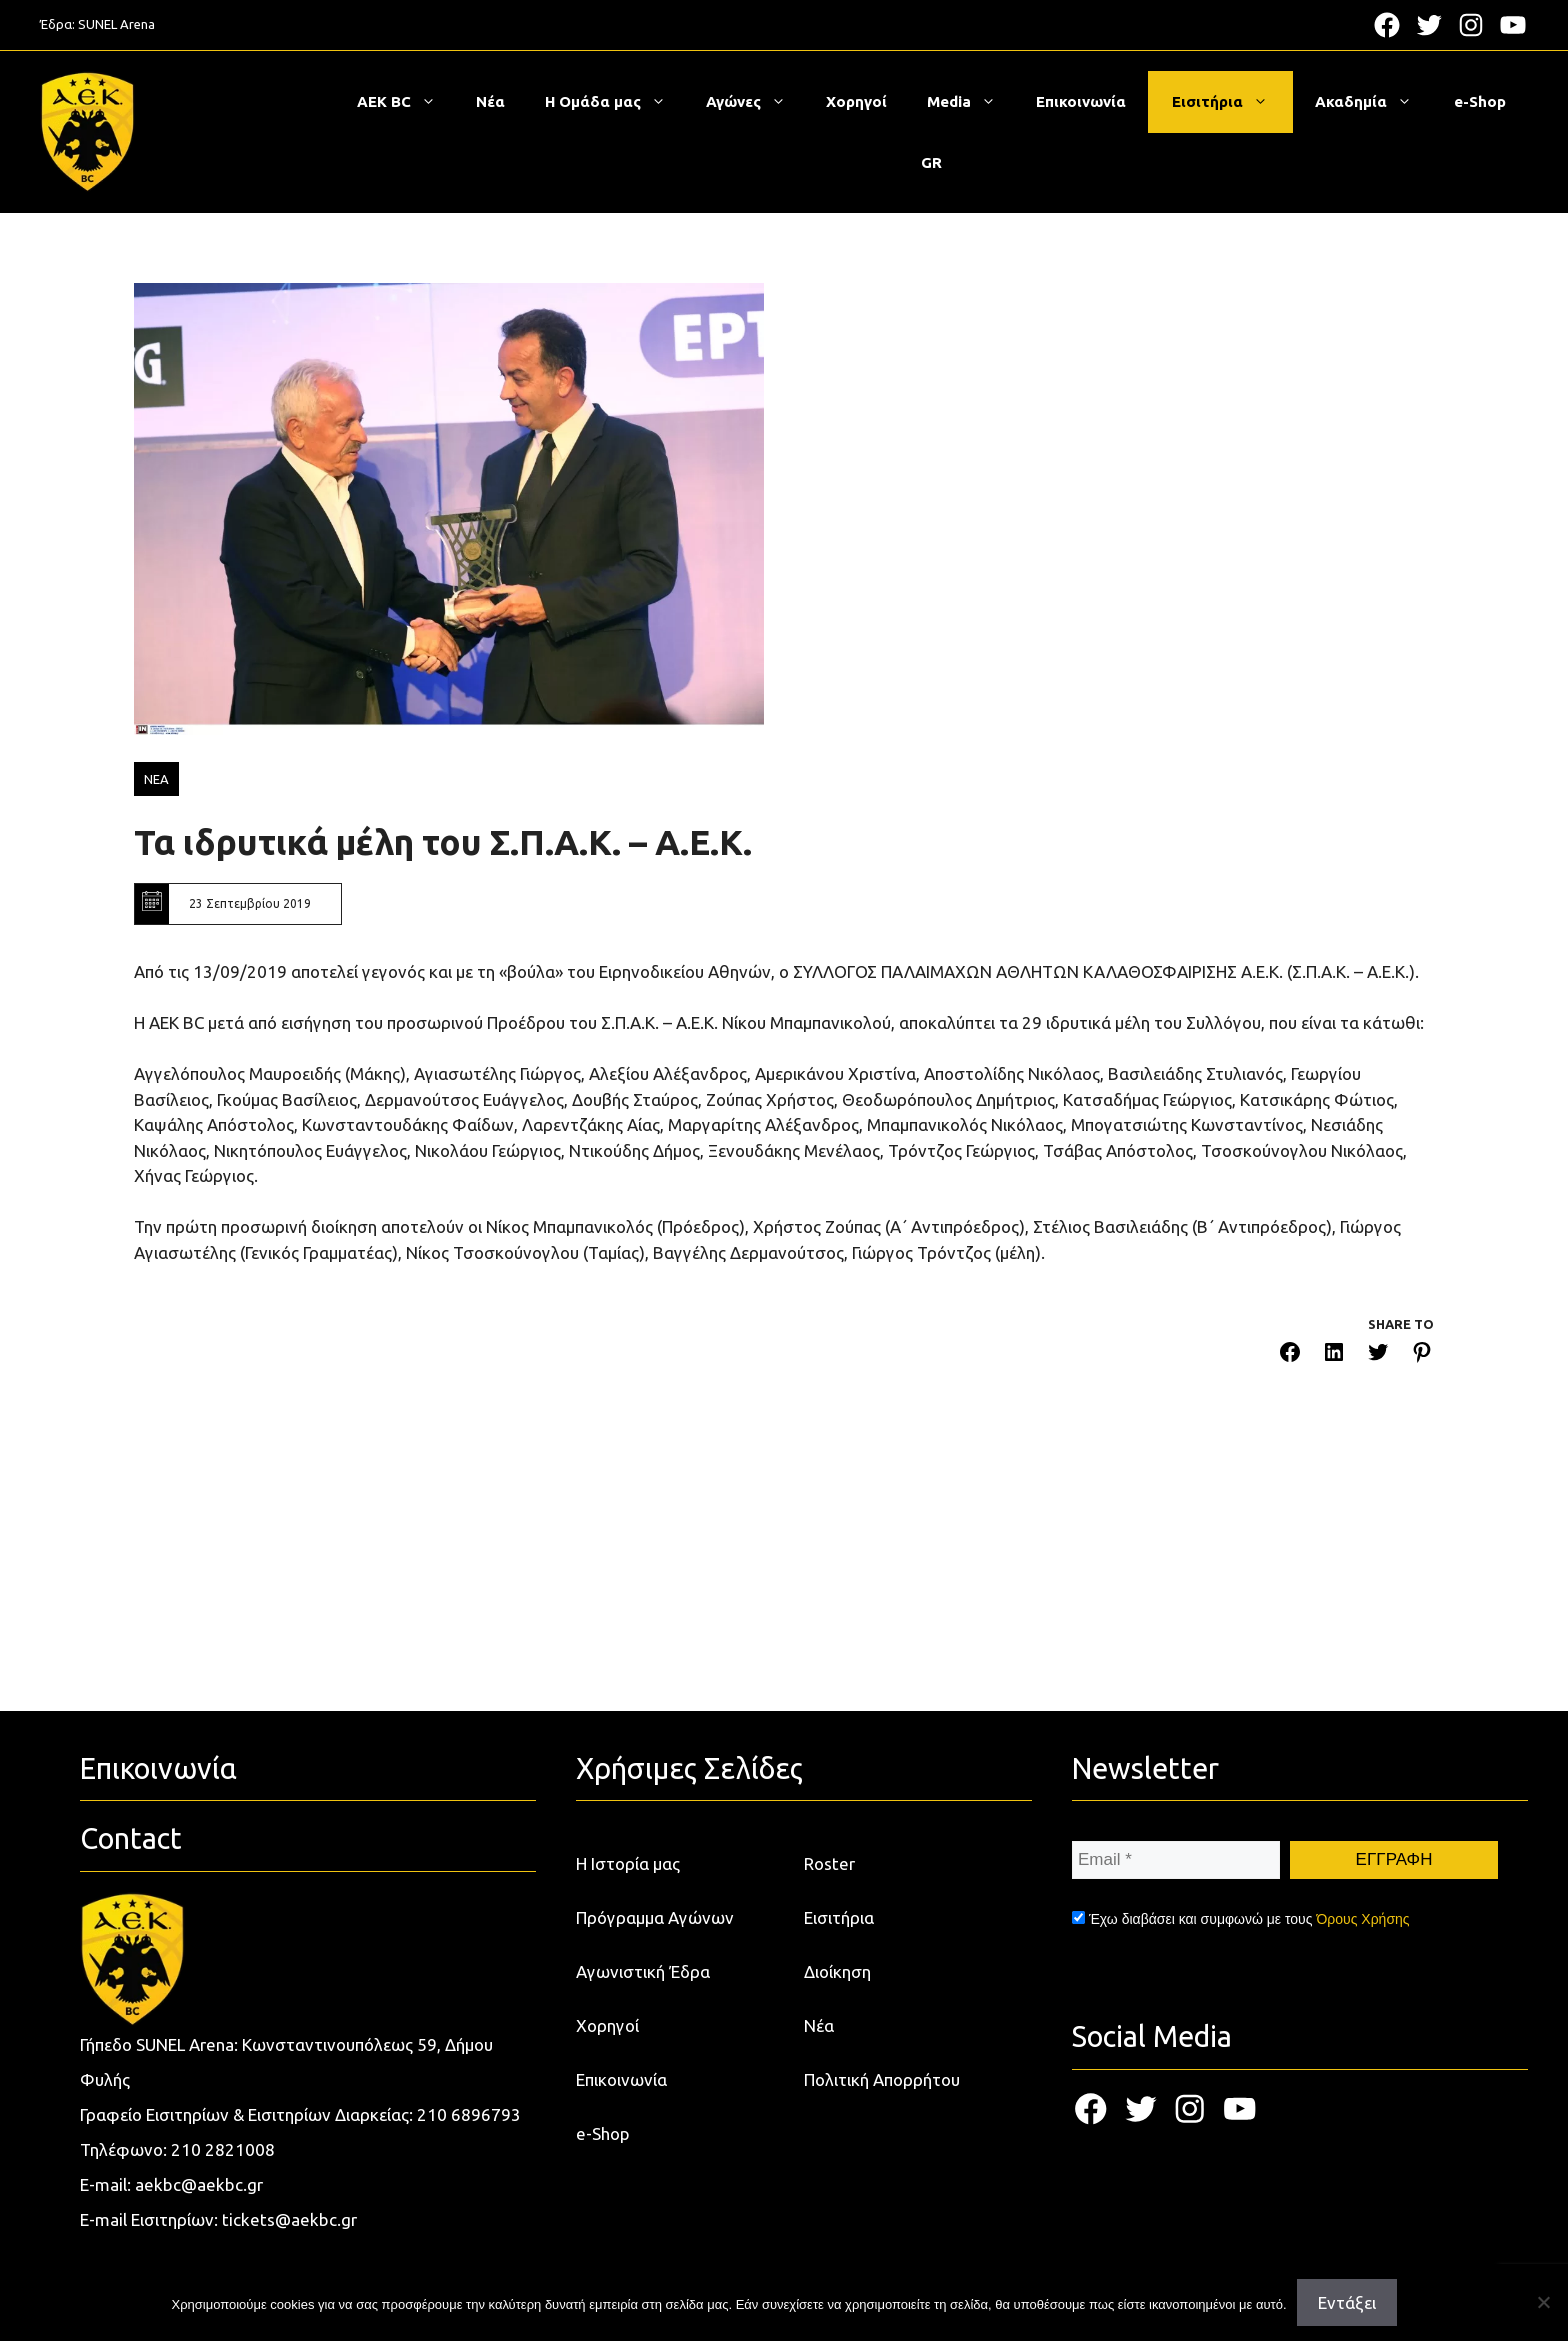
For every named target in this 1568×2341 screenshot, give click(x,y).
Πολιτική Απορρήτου (882, 2079)
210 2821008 (223, 2149)
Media (971, 102)
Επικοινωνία (1081, 101)
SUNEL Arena (116, 24)
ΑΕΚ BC (406, 102)
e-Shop (1480, 101)
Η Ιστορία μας (628, 1863)
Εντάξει (1347, 2302)
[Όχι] (1543, 2302)
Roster (829, 1863)
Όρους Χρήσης (1362, 1919)
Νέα (490, 101)
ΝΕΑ (156, 779)
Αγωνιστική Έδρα (643, 1971)
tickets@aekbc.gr (289, 2219)
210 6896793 (469, 2114)
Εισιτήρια (1230, 102)
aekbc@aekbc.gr (199, 2184)
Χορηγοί (856, 101)
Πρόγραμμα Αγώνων (655, 1917)
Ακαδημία (1373, 102)
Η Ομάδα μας (615, 102)
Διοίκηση (837, 1971)
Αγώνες (756, 102)
